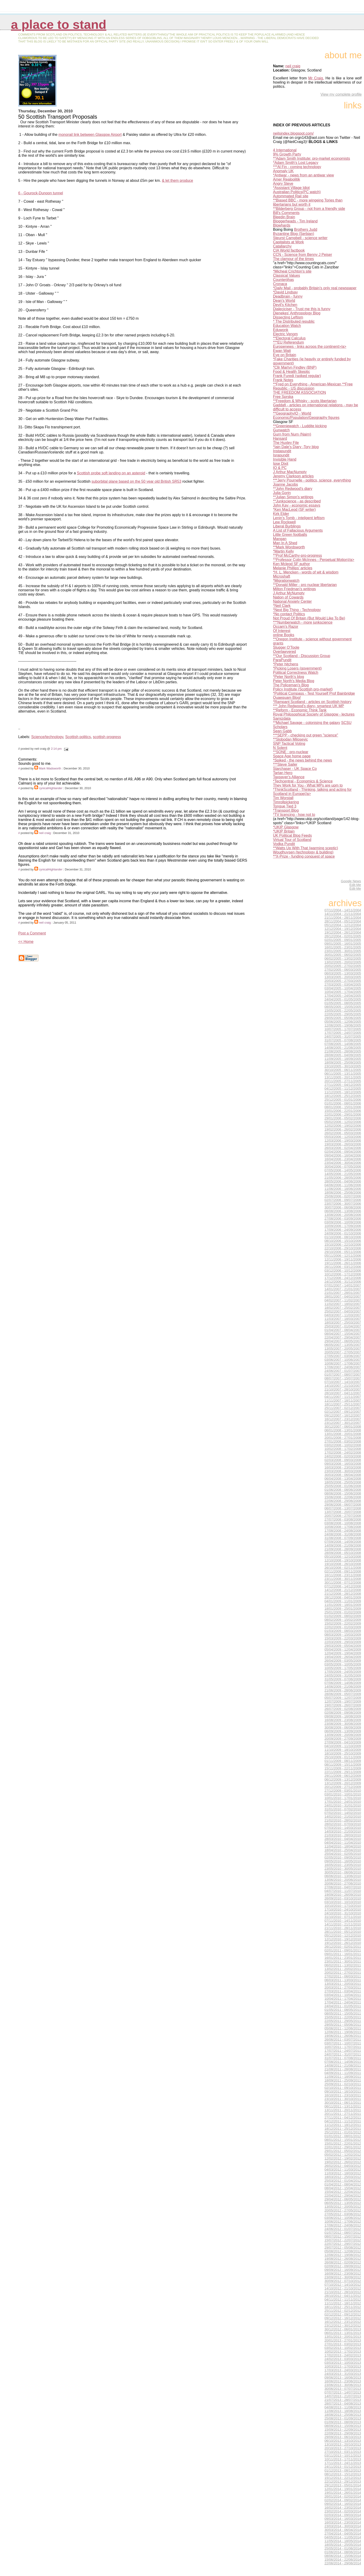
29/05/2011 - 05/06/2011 (343, 2024)
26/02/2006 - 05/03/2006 (343, 1133)
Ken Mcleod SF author (291, 564)
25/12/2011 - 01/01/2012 (343, 2132)
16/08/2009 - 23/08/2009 (343, 1720)
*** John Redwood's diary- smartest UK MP (308, 706)
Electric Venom (285, 334)
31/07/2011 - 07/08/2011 (343, 2058)
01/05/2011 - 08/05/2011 (343, 2010)
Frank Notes (283, 380)
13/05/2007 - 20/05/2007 (343, 1348)
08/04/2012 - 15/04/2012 (343, 2188)
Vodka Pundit (284, 844)
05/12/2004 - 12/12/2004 (343, 925)
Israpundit (281, 455)
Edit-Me (355, 885)
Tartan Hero (282, 773)
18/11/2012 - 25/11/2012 (343, 2307)
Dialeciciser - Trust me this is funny (301, 309)
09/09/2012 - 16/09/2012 (343, 2270)
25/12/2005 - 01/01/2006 (343, 1099)
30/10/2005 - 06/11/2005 (343, 1070)
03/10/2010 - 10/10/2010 (343, 1902)
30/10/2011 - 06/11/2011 (343, 2102)
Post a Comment (32, 933)
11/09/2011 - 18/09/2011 (343, 2076)
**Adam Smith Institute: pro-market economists (311, 158)
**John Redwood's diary (292, 489)
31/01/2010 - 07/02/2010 (343, 1809)
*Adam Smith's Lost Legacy (295, 163)
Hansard (280, 438)
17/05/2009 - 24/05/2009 (343, 1672)
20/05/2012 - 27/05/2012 (343, 2210)
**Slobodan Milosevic (290, 739)
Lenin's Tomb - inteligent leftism (299, 518)
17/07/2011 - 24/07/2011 (343, 2050)
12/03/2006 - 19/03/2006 (343, 1140)
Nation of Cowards (288, 597)
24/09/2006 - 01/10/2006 (343, 1233)
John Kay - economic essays (296, 505)
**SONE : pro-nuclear (290, 752)
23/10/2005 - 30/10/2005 (343, 1066)
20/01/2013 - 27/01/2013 (343, 2340)
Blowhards (281, 225)
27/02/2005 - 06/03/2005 (343, 969)
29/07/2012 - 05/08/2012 (343, 2247)
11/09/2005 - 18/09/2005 (343, 1059)
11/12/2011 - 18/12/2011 (343, 2125)
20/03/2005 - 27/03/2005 (343, 981)
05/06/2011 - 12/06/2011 (343, 2028)
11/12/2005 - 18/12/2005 (343, 1092)
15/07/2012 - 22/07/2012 (343, 2240)
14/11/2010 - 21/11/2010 (343, 1924)
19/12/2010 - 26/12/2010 (343, 1943)
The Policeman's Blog (291, 685)
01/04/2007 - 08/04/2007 (343, 1330)
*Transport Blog (286, 810)
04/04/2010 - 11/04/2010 (343, 1842)
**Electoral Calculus (289, 338)
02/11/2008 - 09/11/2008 (343, 1571)
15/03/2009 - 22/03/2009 (343, 1638)
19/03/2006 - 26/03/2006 (343, 1144)
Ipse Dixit (280, 464)
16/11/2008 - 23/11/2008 (343, 1575)
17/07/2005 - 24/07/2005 (343, 1033)
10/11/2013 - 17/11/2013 (343, 2459)
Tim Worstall (283, 798)
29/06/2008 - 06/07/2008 (343, 1504)
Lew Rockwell (284, 522)
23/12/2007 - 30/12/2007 (343, 1423)
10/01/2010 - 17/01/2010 (343, 1798)
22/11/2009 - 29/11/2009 (343, 1772)
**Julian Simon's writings (293, 497)
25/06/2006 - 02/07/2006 (343, 1196)
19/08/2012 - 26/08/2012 (343, 2258)
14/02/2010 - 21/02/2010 (343, 1816)
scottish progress (107, 737)
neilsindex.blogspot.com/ (293, 133)
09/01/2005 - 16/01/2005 (343, 943)
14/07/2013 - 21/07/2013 (343, 2396)
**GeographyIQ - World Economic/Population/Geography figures (306, 415)
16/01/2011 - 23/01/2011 (343, 1958)
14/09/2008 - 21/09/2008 (343, 1545)
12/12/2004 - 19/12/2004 (343, 929)
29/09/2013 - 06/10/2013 (343, 2437)
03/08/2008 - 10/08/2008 (343, 1523)
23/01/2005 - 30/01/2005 (343, 951)
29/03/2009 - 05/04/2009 (343, 1646)
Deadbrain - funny (287, 296)
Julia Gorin (282, 493)
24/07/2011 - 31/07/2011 (343, 2054)
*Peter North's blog (288, 677)
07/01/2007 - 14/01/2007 (343, 1285)
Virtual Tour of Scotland (292, 840)
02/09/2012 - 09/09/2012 (343, 2266)
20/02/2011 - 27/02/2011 (343, 1972)
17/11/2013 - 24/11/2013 (343, 2463)
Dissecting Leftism (288, 317)
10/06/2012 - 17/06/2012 (343, 2221)
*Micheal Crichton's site (292, 271)
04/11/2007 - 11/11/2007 (343, 1397)
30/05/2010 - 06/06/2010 (343, 1872)
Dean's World (284, 301)
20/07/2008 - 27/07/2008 (343, 1516)
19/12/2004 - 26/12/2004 (343, 932)
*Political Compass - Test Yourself (301, 693)
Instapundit (282, 451)
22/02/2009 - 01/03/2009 (343, 1627)
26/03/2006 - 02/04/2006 (343, 1148)
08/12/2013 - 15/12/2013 (343, 2474)
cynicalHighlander (50, 788)
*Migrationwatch (286, 581)
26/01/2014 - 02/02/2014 (343, 2496)
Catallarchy (282, 246)
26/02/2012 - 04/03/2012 (343, 2166)
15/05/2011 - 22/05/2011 (343, 2017)
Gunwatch (281, 430)
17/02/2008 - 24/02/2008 (343, 1452)
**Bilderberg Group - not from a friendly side (309, 209)
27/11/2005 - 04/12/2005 (343, 1085)
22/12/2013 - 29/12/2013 (343, 2481)
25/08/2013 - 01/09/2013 (343, 2418)
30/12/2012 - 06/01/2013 (343, 2329)
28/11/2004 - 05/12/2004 (343, 921)
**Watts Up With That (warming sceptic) (305, 848)
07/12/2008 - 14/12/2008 (343, 1586)
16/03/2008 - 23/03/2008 (343, 1467)
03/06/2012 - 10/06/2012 (343, 2218)
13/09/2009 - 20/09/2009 (343, 1735)
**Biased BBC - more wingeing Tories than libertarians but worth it (307, 202)
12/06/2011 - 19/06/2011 (343, 2032)
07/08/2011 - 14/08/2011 (343, 2062)
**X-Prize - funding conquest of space (304, 856)
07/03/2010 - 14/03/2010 (343, 1828)
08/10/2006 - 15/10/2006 (343, 1241)
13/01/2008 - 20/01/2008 (343, 1434)
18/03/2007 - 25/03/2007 (343, 1322)
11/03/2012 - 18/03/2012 (343, 2173)
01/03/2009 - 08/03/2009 (343, 1631)
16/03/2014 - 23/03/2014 (343, 2522)
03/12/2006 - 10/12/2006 (343, 1270)
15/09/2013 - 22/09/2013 (343, 2429)
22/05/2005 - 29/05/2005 (343, 1014)
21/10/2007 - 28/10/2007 (343, 1389)
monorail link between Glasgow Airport (90, 135)
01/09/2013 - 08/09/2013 (343, 2422)
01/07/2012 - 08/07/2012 (343, 2232)
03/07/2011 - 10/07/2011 (343, 2043)
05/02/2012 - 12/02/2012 (343, 2154)
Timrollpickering (286, 802)
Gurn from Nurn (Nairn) (292, 434)
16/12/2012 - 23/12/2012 (343, 2322)
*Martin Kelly (283, 551)
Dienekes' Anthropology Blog (296, 313)
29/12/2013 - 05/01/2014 (343, 2485)
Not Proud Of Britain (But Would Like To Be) (309, 618)
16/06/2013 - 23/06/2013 (343, 2381)
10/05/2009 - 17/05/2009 (343, 1668)
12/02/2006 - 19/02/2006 (343, 1125)
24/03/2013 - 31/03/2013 (343, 2374)
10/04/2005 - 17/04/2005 (343, 992)
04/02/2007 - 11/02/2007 (343, 1300)
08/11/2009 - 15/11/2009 (343, 1764)
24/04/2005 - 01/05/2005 (343, 999)
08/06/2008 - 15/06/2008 (343, 1493)
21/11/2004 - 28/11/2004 (343, 917)
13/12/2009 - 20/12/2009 (343, 1783)
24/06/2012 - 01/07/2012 (343, 2229)
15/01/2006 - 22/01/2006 (343, 1111)
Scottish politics (78, 737)
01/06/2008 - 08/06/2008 (343, 1490)
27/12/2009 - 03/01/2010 (343, 1790)
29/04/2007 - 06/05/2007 (343, 1341)
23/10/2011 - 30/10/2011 (343, 2099)
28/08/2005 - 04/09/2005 (343, 1055)
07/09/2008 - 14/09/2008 (343, 1542)
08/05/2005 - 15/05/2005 (343, 1007)
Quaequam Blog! (287, 698)
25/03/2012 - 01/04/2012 (343, 2180)
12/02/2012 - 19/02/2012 (343, 2158)
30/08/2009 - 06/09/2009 (343, 1727)
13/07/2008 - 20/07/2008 (343, 1512)
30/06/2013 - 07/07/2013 (343, 2388)
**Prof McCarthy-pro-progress (297, 555)
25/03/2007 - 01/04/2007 (343, 1326)
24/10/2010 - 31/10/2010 (343, 1913)
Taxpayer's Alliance (289, 777)
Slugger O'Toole (286, 647)
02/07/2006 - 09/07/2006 (343, 1200)
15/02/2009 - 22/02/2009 (343, 1623)
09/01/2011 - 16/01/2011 (343, 1954)
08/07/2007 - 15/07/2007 (343, 1378)
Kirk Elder (281, 514)
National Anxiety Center (292, 601)
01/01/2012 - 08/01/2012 (343, 2136)
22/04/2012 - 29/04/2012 (343, 2195)
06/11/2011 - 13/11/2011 (343, 2106)
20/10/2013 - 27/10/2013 (343, 2448)
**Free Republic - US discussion (313, 386)
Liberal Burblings (287, 526)
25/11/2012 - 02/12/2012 (343, 2310)
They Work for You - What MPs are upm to (308, 785)
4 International (284, 150)
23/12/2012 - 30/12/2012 (343, 2325)
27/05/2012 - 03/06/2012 (343, 2214)
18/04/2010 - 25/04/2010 (343, 1850)
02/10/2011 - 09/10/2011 (343, 2088)
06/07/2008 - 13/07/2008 (343, 1508)
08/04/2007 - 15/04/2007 (343, 1333)
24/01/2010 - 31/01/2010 (343, 1805)
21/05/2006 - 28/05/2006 (343, 1177)
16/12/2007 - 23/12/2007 (343, 1419)
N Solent (280, 748)
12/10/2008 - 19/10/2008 (343, 1560)
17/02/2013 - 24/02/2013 (343, 2355)
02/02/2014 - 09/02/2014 (343, 2500)
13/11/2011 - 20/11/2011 (343, 2110)
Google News (351, 881)
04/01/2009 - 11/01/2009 (343, 1601)
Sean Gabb (282, 731)
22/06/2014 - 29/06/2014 (343, 2563)
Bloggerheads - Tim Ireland (295, 221)
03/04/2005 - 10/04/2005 (343, 988)
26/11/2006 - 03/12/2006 (343, 1267)
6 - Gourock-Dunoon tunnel (40, 193)
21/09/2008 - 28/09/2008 (343, 1549)
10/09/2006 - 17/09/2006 (343, 1226)
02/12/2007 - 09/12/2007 (343, 1411)
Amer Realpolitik (286, 179)
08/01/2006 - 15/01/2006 (343, 1107)
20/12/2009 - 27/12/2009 (343, 1787)
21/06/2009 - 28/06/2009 (343, 1690)
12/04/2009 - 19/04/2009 (343, 1653)
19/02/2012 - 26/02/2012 (343, 2162)
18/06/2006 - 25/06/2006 (343, 1192)
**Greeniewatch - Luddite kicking (300, 426)
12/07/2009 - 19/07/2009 (343, 1701)
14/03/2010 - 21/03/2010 (343, 1831)
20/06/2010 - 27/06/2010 (343, 1883)
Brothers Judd (305, 229)
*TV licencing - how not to (294, 815)
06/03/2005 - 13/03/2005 (343, 973)
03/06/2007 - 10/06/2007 (343, 1359)
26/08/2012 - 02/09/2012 (343, 2262)
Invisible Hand (284, 459)
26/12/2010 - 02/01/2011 (343, 1946)
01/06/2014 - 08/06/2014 (343, 2552)
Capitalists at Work (288, 242)
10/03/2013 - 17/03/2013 (343, 2366)
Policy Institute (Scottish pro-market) (303, 689)
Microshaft (281, 576)
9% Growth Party (287, 154)
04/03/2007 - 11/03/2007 (343, 1315)
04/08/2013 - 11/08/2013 (343, 2407)
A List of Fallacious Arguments (298, 530)
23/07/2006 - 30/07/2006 (343, 1203)
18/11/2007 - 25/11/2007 (343, 1404)
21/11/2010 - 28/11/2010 (343, 1928)
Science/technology (47, 737)
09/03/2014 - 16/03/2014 (343, 2519)
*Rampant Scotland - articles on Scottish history (312, 702)
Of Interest (281, 631)
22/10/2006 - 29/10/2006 (343, 1248)
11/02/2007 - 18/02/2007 (343, 1304)
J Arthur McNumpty (289, 593)
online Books (283, 635)
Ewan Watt (282, 351)
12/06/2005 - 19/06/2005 (343, 1025)
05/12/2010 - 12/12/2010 (343, 1935)
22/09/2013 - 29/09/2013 (343, 2433)
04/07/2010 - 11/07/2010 (343, 1891)
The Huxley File (286, 443)
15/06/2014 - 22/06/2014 (343, 2559)
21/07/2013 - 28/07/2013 (343, 2400)
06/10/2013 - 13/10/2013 (343, 2440)
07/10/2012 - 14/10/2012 (343, 2284)
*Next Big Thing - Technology (297, 610)
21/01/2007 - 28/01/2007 (343, 1293)
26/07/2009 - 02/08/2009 (343, 1709)
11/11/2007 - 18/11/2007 (343, 1400)
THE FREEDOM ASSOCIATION (299, 392)
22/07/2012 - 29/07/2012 (343, 2244)
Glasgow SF (283, 422)
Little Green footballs (290, 535)
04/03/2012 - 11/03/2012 (343, 2169)
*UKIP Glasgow (286, 827)
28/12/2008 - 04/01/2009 (343, 1597)
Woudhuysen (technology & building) (303, 852)
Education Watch (287, 326)
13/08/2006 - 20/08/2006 (343, 1215)
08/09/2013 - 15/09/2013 (343, 2426)
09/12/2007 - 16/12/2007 (343, 1415)
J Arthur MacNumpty (290, 472)
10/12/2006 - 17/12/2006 (343, 1274)
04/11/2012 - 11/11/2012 (343, 2299)
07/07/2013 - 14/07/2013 (343, 2392)
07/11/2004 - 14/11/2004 (343, 910)
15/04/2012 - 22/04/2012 (343, 2192)
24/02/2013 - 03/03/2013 (343, 2359)
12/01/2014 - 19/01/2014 (343, 2489)
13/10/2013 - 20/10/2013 (343, 2444)
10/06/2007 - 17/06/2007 (343, 1363)
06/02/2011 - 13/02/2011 (343, 1965)
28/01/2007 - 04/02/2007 (343, 1296)
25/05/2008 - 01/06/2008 (343, 1486)
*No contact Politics (289, 614)
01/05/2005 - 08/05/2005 (343, 1003)
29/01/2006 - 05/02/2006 (343, 1118)
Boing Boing (283, 229)
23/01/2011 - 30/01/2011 (343, 1961)
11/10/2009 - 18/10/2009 (343, 1750)
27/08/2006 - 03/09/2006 (343, 1218)
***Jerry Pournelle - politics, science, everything (312, 480)
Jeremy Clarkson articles (293, 476)
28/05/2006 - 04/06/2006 (343, 1181)
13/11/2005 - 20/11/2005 (343, 1077)
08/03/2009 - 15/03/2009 (343, 1634)
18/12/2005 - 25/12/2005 (343, 1096)
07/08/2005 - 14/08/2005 (343, 1044)
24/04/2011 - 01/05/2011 (343, 2006)
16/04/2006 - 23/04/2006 (343, 1159)
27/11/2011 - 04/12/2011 (343, 2117)
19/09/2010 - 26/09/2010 (343, 1894)
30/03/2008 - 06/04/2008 (343, 1475)
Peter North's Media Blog (293, 681)
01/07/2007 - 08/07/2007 (343, 1374)
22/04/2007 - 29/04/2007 (343, 1337)
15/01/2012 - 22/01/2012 (343, 2143)
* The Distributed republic (294, 321)
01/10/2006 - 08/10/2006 (343, 1237)
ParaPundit (282, 660)
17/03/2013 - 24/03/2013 (343, 2370)
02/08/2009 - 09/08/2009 (343, 1712)
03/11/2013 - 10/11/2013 (343, 2455)
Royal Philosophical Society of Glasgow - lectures (313, 714)
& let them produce (177, 180)
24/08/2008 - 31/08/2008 (343, 1534)
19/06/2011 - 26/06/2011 (343, 2036)
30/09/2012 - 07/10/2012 (343, 2281)
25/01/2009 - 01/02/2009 (343, 1612)
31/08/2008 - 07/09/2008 (343, 1538)
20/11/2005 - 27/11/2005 (343, 1081)
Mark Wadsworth (50, 768)
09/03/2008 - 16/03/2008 (343, 1463)
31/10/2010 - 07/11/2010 (343, 1917)
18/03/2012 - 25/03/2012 (343, 2177)
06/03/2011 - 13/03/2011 (343, 1980)
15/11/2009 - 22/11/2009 (343, 1768)
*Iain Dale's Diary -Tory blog (296, 447)
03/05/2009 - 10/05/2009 (343, 1664)
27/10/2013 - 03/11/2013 (343, 2452)
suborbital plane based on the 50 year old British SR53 (136, 481)
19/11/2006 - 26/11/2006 (343, 1263)
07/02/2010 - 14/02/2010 (343, 1813)
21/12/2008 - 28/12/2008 (343, 1594)
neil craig (45, 833)
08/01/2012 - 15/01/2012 (343, 2140)
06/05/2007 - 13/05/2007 (343, 1345)
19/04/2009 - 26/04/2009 (343, 1657)
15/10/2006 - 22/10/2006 (343, 1244)
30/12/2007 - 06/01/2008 (343, 1426)
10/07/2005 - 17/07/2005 (343, 1029)
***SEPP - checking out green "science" (305, 735)
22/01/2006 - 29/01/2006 (343, 1114)
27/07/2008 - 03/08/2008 (343, 1519)
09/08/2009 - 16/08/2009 (343, 1716)
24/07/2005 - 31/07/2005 (343, 1036)
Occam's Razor (285, 627)
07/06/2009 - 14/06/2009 (343, 1683)
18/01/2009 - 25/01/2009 (343, 1608)
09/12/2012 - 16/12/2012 (343, 2318)
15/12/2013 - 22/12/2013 (343, 2478)
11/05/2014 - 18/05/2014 (343, 2541)
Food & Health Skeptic (291, 372)
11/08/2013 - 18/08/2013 (343, 2411)
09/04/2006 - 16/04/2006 (343, 1155)
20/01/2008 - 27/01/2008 (343, 1437)
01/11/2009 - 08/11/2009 (343, 1761)
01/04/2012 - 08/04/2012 (343, 2184)
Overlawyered (284, 652)
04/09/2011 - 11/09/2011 (343, 2073)
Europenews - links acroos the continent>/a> (309, 346)
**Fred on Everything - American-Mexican (307, 384)
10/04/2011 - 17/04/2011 (343, 1998)
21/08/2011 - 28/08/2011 (343, 2069)
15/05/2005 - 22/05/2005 (343, 1010)
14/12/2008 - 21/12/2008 (343, 1590)
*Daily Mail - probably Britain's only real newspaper (315, 288)
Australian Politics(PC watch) (297, 192)
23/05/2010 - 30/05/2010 (343, 1868)
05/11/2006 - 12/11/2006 (343, 1255)
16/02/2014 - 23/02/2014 (343, 2507)
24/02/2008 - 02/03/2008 (343, 1456)
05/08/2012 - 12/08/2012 (343, 2251)
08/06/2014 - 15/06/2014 (343, 2556)
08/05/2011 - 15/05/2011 (343, 2013)
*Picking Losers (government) (297, 668)
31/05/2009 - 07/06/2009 (343, 1679)
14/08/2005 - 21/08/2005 (343, 1047)
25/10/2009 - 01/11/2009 (343, 1757)
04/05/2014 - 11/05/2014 (343, 2537)
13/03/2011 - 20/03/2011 (343, 1984)
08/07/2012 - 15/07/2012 (343, 2236)
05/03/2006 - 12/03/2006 (343, 1137)
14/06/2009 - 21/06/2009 (343, 1686)
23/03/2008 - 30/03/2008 (343, 1471)
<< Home (25, 942)
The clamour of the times (293, 259)
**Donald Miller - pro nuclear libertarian (305, 585)
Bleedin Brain (284, 217)
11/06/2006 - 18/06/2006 (343, 1189)
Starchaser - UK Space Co (295, 769)
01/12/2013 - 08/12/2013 (343, 2470)
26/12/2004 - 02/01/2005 (343, 936)
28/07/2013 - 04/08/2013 (343, 2403)
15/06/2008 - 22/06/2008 (343, 1497)
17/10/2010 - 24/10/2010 (343, 1909)
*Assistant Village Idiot (291, 188)
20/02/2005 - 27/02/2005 (343, 966)
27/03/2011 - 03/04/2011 (343, 1991)
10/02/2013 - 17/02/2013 (343, 2351)
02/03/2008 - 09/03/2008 (343, 1460)
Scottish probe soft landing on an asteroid (111, 473)
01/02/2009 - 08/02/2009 (343, 1616)
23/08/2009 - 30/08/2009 (343, 1724)
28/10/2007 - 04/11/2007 (343, 1393)
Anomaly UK (283, 171)
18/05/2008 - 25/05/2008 (343, 1482)
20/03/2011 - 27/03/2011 (343, 1987)
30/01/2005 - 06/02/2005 (343, 955)
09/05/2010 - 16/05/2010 (343, 1861)
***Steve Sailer (285, 764)
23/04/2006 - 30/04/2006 (343, 1163)
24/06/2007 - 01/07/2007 (343, 1371)
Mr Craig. (316, 78)
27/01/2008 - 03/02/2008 (343, 1441)
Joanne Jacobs (285, 484)
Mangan (279, 539)
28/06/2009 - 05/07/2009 (343, 1694)
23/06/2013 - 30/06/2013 (343, 2385)
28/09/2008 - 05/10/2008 (343, 1553)
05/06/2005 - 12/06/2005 (343, 1021)
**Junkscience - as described (297, 501)
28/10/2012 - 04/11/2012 (343, 2296)
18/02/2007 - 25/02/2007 (343, 1307)
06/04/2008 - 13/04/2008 (343, 1478)
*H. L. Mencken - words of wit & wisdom (305, 572)
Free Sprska (283, 397)
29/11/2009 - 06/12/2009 (343, 1776)
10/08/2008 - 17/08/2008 (343, 1527)
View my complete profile (341, 94)
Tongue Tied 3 (284, 806)
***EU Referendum (288, 342)
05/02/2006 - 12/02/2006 (343, 1122)
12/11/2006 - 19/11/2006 (343, 1259)
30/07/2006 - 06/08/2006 (343, 1207)
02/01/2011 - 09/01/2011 (343, 1950)
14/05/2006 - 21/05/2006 (343, 1174)
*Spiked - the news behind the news (302, 760)
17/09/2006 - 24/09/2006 (343, 1229)
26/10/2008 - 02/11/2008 (343, 1568)
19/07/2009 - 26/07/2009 (343, 1705)
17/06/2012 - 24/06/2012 (343, 2225)
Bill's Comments (286, 213)
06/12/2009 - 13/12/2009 (343, 1779)
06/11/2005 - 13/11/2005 (343, 1073)
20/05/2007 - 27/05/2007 (343, 1352)
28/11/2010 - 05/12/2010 (343, 1932)
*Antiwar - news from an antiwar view (303, 175)
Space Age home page (292, 756)
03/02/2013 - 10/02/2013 (343, 2348)
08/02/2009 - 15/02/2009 (343, 1620)
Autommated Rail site (290, 196)
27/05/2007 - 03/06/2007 (343, 1356)
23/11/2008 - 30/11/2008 (343, 1579)
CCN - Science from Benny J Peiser (302, 255)
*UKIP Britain (284, 831)
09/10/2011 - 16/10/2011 (343, 2091)
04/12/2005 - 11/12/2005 (343, 1088)
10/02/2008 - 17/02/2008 (343, 1449)
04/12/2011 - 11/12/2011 (343, 2121)
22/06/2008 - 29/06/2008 (343, 1501)
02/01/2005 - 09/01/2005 (343, 940)
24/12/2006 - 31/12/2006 (343, 1281)
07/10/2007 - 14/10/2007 (343, 1382)
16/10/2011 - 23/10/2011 (343, 2095)
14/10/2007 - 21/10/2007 (343, 1385)
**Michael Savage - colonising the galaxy (306, 723)
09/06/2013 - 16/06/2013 (343, 2377)
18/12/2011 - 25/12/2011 (343, 2128)
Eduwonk (280, 330)
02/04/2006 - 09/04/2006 (343, 1151)
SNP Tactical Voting (289, 744)
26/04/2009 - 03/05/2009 (343, 1660)
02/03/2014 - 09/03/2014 (343, 2515)
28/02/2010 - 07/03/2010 (343, 1824)
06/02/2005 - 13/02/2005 (343, 958)
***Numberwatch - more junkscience (302, 622)
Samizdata (282, 718)
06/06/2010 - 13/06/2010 (343, 1876)
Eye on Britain (284, 355)
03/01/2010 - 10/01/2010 (343, 1794)
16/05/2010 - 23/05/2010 (343, 1865)
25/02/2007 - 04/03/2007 (343, 1311)
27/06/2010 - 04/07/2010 (343, 1887)
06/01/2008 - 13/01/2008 (343, 1430)
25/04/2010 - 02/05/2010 (343, 1854)
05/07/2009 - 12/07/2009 (343, 1698)
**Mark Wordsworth (289, 547)
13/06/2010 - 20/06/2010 (343, 1880)
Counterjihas (283, 280)
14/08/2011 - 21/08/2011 (343, 2065)
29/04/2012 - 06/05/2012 (343, 2199)
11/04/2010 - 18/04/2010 (343, 1846)
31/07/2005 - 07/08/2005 (343, 1040)
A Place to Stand (58, 24)
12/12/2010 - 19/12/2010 (343, 1939)
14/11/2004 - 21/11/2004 (343, 914)
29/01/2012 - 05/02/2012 (343, 2151)
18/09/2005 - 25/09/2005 (343, 1062)
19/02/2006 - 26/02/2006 (343, 1129)
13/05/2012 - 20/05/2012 (343, 2206)
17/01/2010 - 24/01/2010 (343, 1802)
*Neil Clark (282, 606)
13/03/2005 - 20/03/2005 (343, 977)
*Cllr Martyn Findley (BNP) (295, 367)
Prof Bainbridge (342, 693)
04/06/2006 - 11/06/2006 (343, 1185)
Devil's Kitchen (285, 305)
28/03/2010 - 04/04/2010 (343, 1839)
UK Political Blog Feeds (292, 835)
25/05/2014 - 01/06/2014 (343, 2548)
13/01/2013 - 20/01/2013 (343, 2336)
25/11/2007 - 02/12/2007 (343, 1408)
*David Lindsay (285, 292)
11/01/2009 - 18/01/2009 (343, 1605)
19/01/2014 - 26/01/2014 (343, 2493)
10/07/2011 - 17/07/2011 (343, 2047)
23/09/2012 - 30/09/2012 (343, 2277)
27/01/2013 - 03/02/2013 (343, 2344)
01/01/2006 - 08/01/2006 (343, 1103)
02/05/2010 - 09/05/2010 (343, 1857)
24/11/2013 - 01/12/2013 (343, 2467)
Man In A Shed (285, 543)
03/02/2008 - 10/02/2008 (343, 1445)
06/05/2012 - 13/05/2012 (343, 2203)
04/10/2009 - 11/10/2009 (343, 1746)
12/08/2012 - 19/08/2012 (343, 2255)
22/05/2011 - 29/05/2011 (343, 2021)
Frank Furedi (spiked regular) (297, 376)
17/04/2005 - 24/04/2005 (343, 995)
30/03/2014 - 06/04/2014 (343, 2530)
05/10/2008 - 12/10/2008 (343, 1556)
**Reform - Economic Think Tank (300, 710)
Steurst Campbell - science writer (300, 238)
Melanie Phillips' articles (292, 568)
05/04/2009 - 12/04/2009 (343, 1649)
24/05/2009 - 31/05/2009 (343, 1675)
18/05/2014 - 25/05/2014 (343, 2545)
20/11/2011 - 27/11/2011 (343, 2114)
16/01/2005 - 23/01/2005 (343, 947)
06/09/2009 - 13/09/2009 (343, 1731)
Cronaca (280, 284)
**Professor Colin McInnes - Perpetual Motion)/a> (313, 560)
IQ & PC (280, 468)
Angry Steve (283, 184)
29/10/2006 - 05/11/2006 (343, 1252)
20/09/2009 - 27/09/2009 (343, 1738)
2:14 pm (56, 748)
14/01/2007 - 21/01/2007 (343, 1289)
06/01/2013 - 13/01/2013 (343, 2333)
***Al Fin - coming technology (297, 167)
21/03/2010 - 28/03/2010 (343, 1835)
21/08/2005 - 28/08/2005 (343, 1051)
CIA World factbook (289, 250)
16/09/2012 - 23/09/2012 (343, 2273)
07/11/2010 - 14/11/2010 (343, 1920)
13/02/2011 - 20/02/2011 (343, 1969)
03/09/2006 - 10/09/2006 (343, 1222)
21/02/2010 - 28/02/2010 (343, 1820)
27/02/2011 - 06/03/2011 (343, 1976)
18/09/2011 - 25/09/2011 (343, 2080)
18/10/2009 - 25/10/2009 (343, 1753)
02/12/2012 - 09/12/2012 (343, 2314)
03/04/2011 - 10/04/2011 (343, 1995)
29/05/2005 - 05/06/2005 (343, 1018)
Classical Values (286, 275)
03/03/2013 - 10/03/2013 (343, 2362)
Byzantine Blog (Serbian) (293, 234)
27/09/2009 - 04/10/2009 (343, 1742)
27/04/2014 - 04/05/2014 (343, 2533)
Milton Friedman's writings (294, 589)
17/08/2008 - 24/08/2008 (343, 1530)
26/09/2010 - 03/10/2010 (343, 1898)
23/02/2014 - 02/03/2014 (343, 2511)
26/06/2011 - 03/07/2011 (343, 2039)
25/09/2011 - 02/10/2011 (343, 2084)
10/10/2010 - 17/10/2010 (343, 1906)
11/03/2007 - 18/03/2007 (343, 1319)
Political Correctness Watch (295, 672)
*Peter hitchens (285, 664)
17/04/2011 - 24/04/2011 (343, 2002)
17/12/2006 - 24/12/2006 (343, 1278)
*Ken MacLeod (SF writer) (294, 509)
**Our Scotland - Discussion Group (301, 656)
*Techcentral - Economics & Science (303, 781)
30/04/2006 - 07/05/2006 (343, 1166)
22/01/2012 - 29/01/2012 (343, 2147)
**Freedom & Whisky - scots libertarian (305, 401)
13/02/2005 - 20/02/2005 (343, 962)
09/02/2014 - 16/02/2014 (343, 2504)
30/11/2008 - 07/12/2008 (343, 1582)
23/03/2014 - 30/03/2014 (343, 2526)
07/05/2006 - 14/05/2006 (343, 1170)
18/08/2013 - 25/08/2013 (343, 2414)
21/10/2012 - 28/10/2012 (343, 2292)
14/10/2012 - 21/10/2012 (343, 2288)
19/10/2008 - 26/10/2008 (343, 1564)
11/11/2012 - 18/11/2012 (343, 2303)
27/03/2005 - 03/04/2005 (343, 984)
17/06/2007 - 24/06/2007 (343, 1367)
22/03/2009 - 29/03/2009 (343, 1642)
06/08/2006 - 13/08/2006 (343, 1211)
